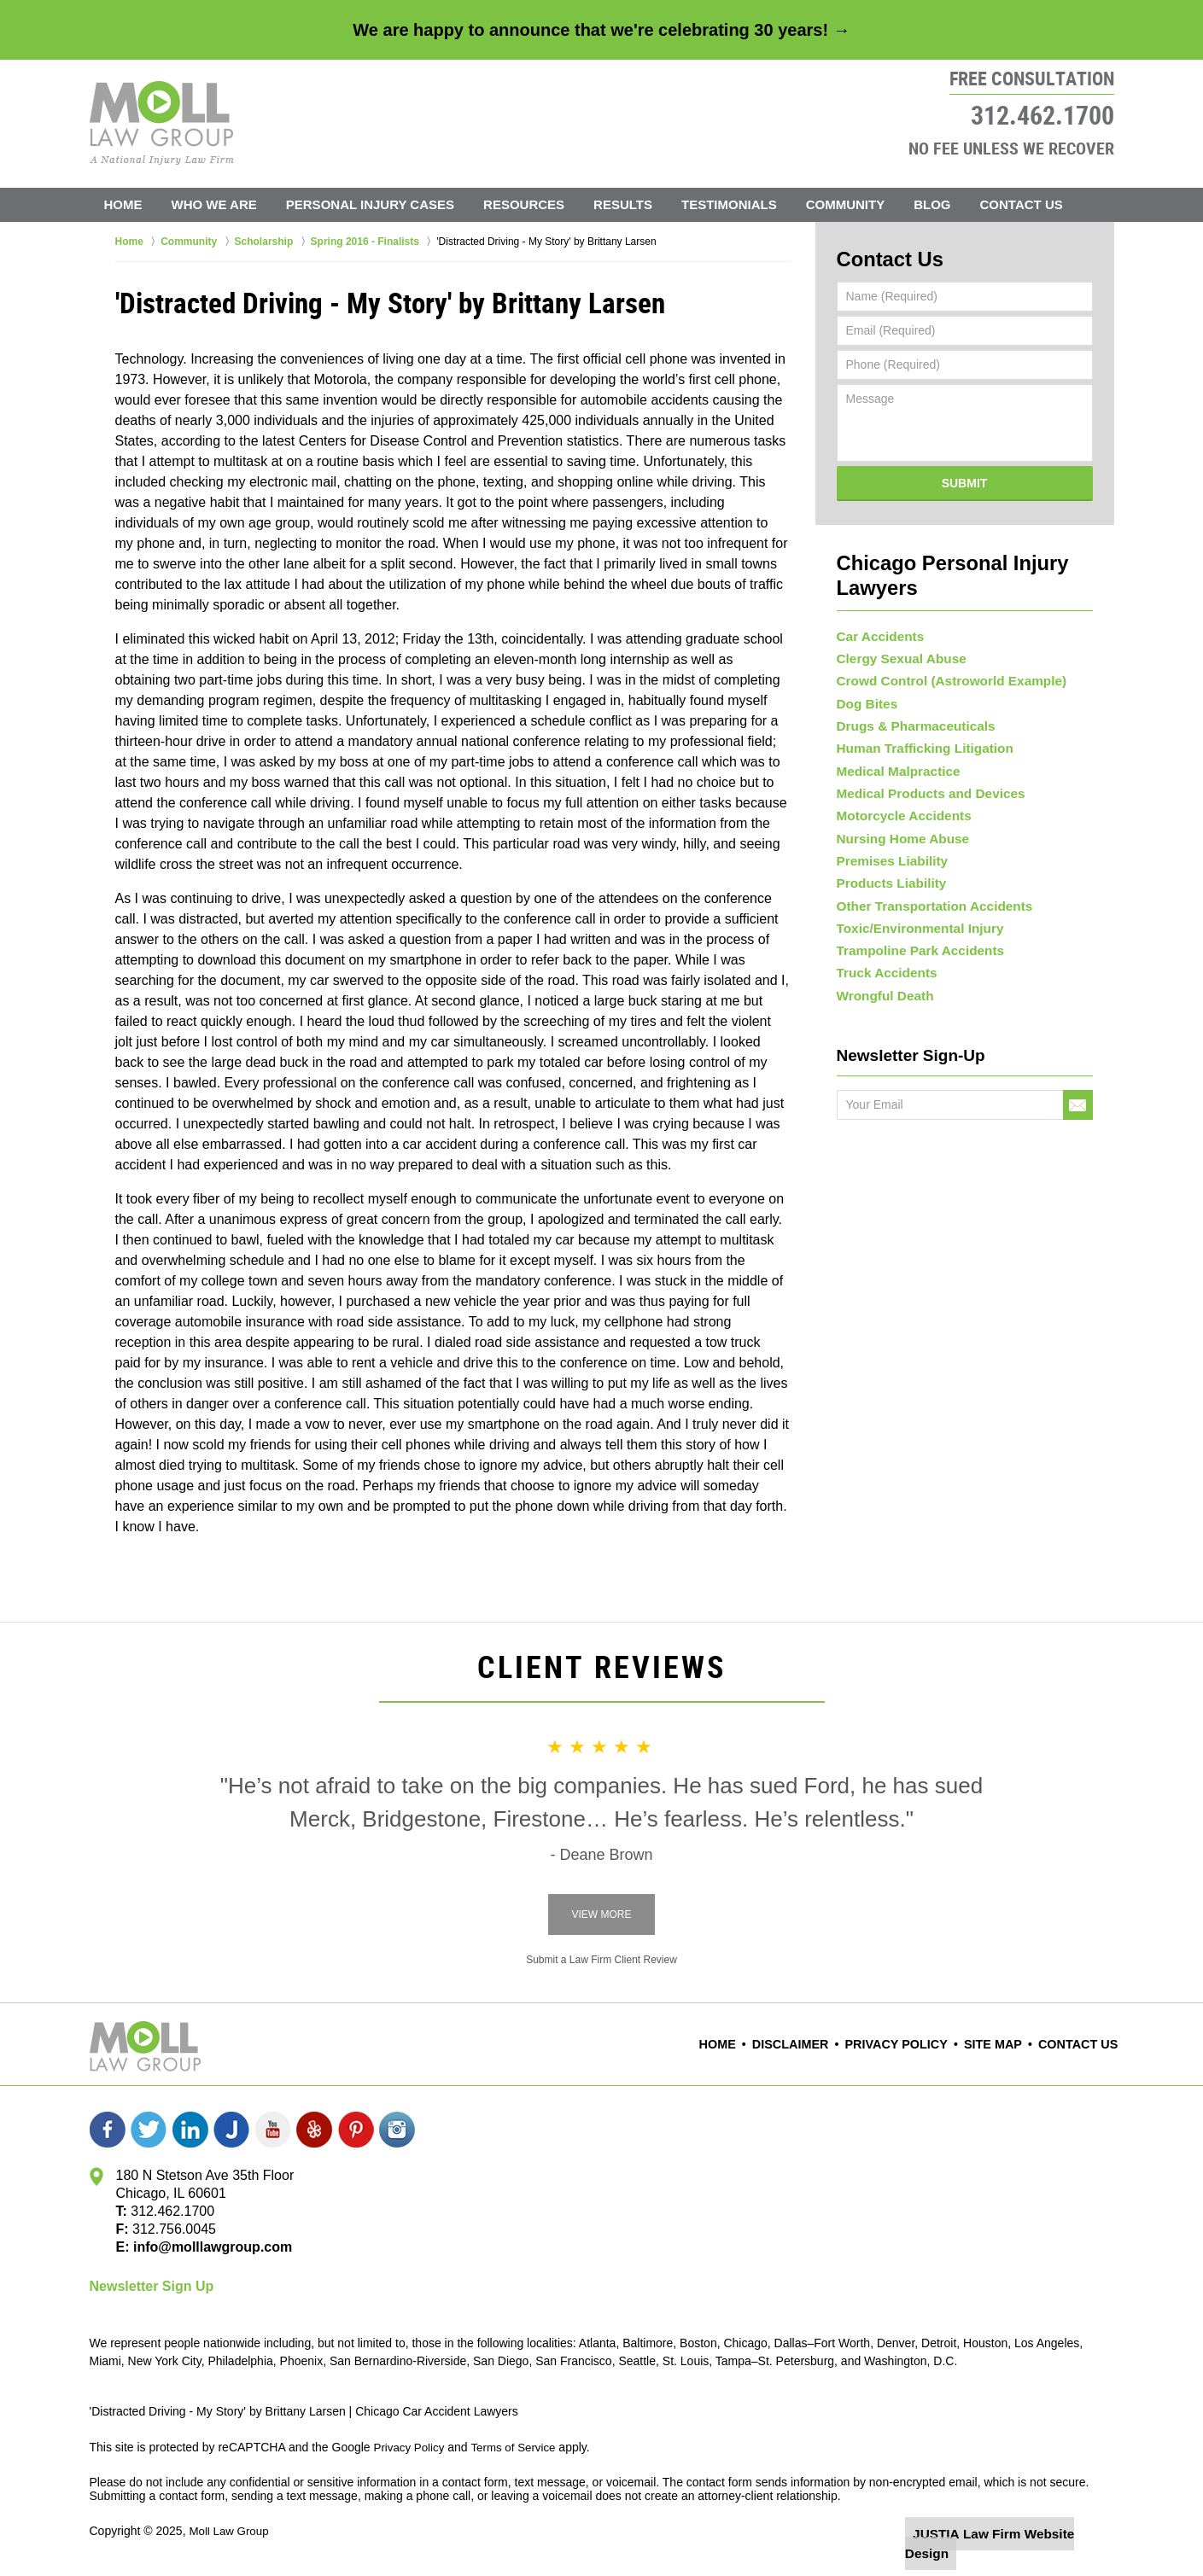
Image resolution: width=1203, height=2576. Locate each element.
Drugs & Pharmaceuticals (909, 713)
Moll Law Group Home (162, 123)
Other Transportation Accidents (926, 929)
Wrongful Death (881, 1039)
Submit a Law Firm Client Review (601, 1960)
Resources (523, 204)
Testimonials (729, 204)
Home (123, 204)
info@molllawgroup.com (206, 2247)
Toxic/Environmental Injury (913, 957)
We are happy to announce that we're (601, 29)
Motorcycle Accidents (898, 821)
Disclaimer (815, 2045)
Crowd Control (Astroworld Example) (942, 658)
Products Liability (887, 903)
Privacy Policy (912, 2045)
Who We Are (214, 204)
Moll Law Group (230, 2531)
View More (601, 1914)
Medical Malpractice (893, 767)
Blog (932, 204)
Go (1078, 1151)
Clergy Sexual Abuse (896, 631)
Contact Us (1021, 204)
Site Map (1001, 2045)
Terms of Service (519, 2447)
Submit (965, 478)
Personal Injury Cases (370, 204)
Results (622, 204)
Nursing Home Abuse (897, 848)
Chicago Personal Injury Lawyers (964, 556)
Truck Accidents (883, 1011)
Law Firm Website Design (1023, 2532)
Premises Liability (887, 876)
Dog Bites (864, 685)
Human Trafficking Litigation (917, 740)
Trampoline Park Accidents (913, 984)
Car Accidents (877, 604)
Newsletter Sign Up (152, 2286)
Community (845, 204)
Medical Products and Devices (923, 794)
